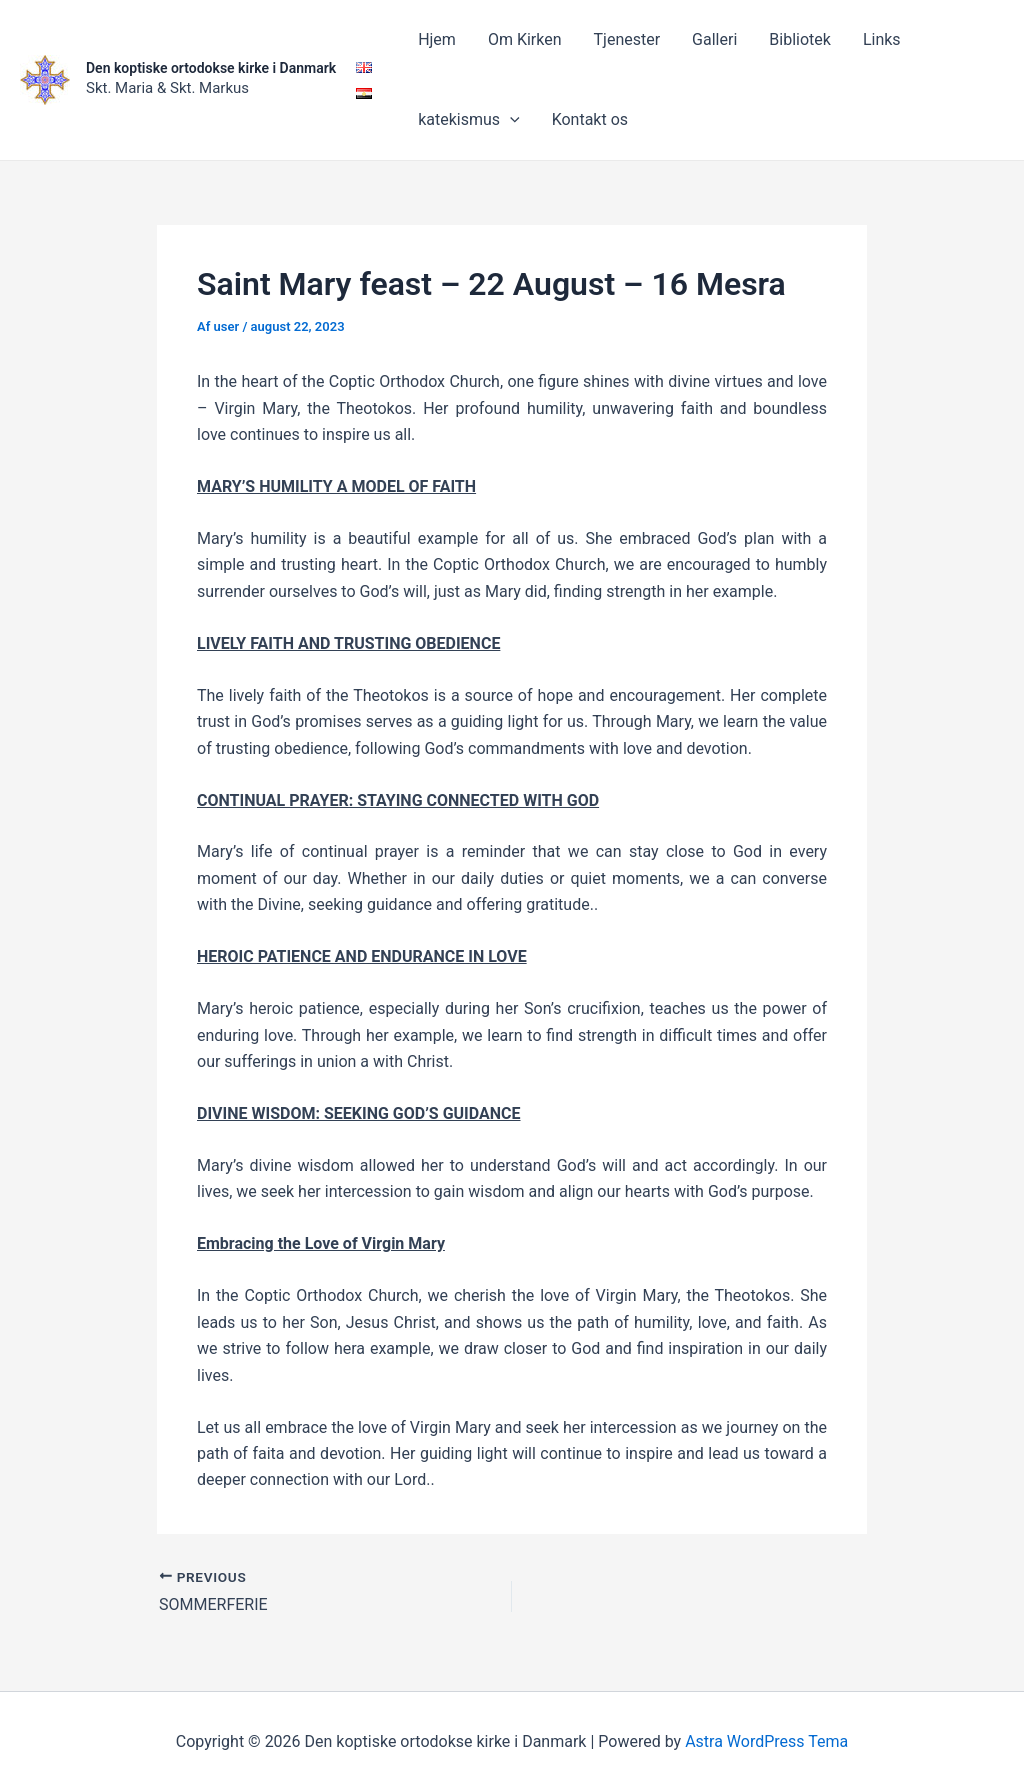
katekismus (469, 120)
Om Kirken (525, 39)
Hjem (437, 39)
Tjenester (627, 39)
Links (882, 39)
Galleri (714, 39)
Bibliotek (800, 39)
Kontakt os (590, 119)
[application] (510, 120)
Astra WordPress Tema (766, 1741)
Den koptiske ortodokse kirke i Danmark (211, 68)
